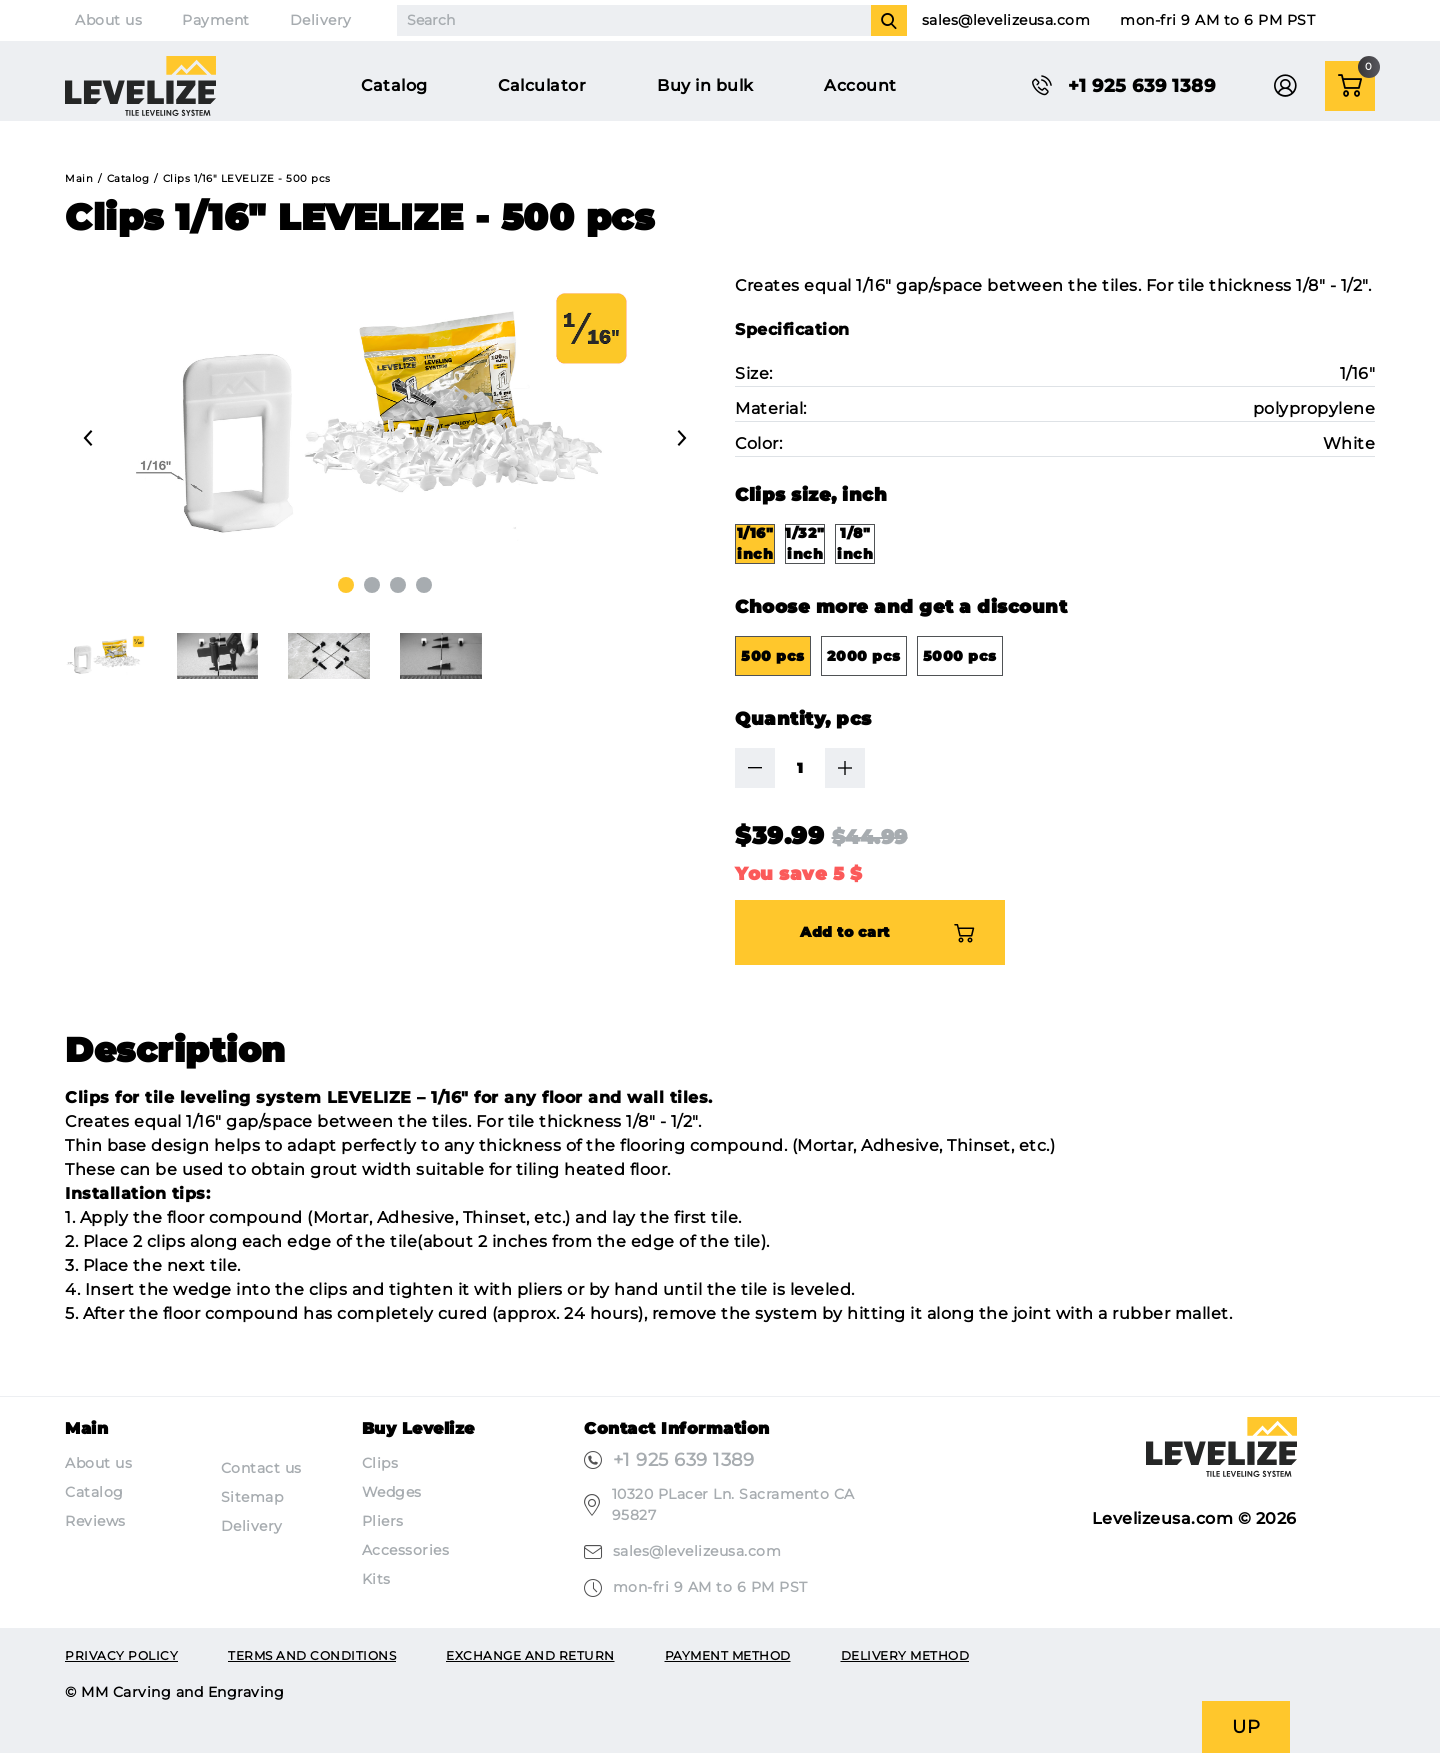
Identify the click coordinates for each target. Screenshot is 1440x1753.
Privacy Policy (121, 1655)
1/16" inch (755, 543)
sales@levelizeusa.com (1006, 20)
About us (108, 20)
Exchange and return (530, 1655)
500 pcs (773, 656)
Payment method (728, 1655)
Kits (376, 1579)
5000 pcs (960, 656)
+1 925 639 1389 (684, 1460)
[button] (346, 585)
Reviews (95, 1521)
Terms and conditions (312, 1655)
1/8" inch (855, 543)
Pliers (383, 1521)
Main (79, 178)
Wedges (392, 1492)
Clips (380, 1463)
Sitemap (252, 1497)
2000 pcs (864, 656)
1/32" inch (805, 543)
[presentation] (88, 438)
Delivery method (905, 1655)
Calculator (542, 85)
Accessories (406, 1550)
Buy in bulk (705, 85)
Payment (216, 20)
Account (860, 85)
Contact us (261, 1468)
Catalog (394, 85)
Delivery (321, 20)
